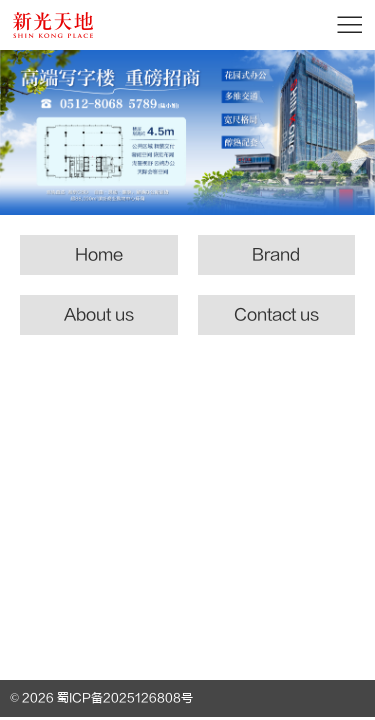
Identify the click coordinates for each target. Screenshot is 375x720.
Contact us (276, 315)
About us (99, 315)
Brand (276, 255)
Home (99, 255)
